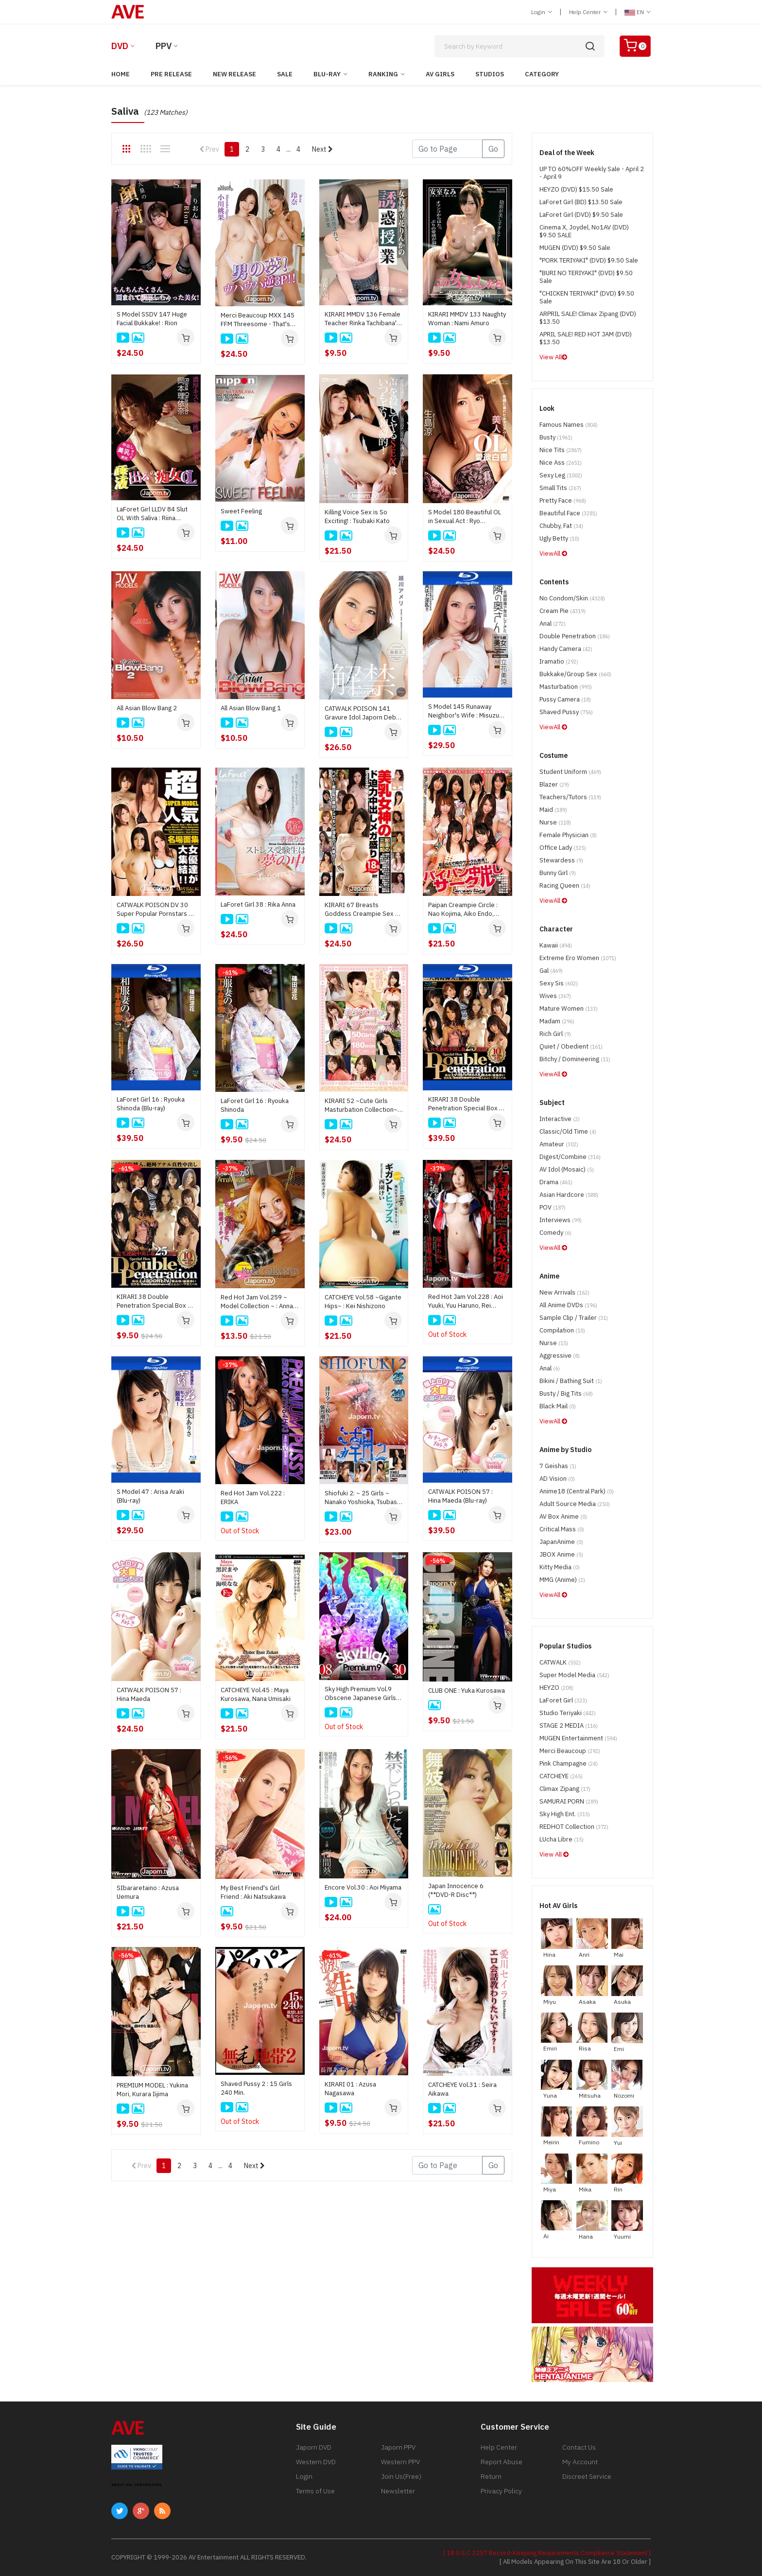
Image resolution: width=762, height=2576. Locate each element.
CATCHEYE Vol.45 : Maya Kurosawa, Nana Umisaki (256, 1694)
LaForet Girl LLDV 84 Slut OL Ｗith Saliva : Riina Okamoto (152, 514)
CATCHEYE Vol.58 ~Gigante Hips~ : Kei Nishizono (363, 1301)
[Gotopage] (447, 149)
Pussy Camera (565, 699)
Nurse (555, 822)
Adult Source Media (574, 1504)
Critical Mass (561, 1529)
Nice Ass (560, 462)
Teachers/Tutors (570, 797)
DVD (119, 46)
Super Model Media (574, 1675)
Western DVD (316, 2461)
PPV (164, 46)
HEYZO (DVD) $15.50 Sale (576, 189)
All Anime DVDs (568, 1305)
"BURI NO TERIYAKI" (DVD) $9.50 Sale (586, 277)
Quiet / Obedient (571, 1046)
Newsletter (398, 2491)
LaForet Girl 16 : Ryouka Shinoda (255, 1105)
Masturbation (565, 687)
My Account (580, 2461)
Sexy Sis (558, 983)
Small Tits (560, 488)
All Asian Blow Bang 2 (147, 708)
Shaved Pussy (566, 712)
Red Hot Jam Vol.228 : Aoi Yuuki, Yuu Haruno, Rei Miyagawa (465, 1301)
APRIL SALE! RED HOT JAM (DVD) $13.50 (585, 338)
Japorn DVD (313, 2447)
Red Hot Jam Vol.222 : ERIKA (253, 1497)
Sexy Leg (560, 475)
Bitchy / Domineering (574, 1059)
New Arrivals (564, 1292)
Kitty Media (559, 1567)
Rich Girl (555, 1034)
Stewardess (561, 860)
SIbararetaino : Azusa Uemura (148, 1892)
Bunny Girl (557, 873)
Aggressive (559, 1355)
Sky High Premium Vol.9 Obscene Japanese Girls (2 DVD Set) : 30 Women (360, 1693)
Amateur (558, 1144)
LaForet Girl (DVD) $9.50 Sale (581, 214)
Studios (489, 74)
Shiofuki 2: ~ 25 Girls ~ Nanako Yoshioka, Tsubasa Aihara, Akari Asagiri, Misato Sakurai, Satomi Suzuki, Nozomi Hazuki (362, 1498)
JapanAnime (561, 1542)
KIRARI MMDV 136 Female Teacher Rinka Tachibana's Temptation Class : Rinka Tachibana (362, 319)
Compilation (562, 1330)
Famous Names (568, 425)
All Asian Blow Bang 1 (251, 708)
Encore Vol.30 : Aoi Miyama (363, 1887)
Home (120, 74)
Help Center (588, 12)
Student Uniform (570, 772)
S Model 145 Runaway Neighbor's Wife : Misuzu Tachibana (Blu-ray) (463, 711)
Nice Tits (560, 450)
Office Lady (562, 847)
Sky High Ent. (564, 1814)
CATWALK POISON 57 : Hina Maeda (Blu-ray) (460, 1496)
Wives (555, 996)
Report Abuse (501, 2461)
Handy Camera (565, 649)
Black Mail (557, 1406)
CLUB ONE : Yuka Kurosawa (466, 1690)
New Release (234, 74)
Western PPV (400, 2461)
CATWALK (560, 1662)
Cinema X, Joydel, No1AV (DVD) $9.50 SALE (584, 231)
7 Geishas (557, 1466)
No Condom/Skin (572, 598)
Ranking (383, 74)
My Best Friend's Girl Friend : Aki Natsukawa (253, 1892)
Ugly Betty (559, 538)
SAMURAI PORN (568, 1801)
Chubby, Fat (561, 526)
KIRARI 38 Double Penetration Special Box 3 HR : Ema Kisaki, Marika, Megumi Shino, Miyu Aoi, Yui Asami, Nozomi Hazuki (155, 1301)
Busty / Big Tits (566, 1393)
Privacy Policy (501, 2491)
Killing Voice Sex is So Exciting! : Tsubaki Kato (357, 516)
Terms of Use (315, 2491)
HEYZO (556, 1687)
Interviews (560, 1220)
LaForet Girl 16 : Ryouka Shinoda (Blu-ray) (151, 1103)
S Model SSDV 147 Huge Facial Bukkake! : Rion (152, 318)
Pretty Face (562, 500)
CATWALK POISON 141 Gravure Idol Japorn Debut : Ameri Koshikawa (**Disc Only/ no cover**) (363, 713)
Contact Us (579, 2447)
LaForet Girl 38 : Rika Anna (258, 904)
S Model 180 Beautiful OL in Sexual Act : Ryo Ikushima (464, 517)
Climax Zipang (564, 1789)
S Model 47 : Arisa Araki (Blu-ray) (150, 1496)
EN (637, 12)
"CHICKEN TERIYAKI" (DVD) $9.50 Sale (586, 297)
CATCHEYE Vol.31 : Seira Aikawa (462, 2089)
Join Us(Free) (401, 2476)
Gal (551, 970)
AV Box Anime (563, 1516)
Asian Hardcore (568, 1195)
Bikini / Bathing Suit (570, 1381)
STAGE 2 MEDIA (568, 1725)
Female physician (568, 835)
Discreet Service (586, 2476)
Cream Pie (562, 611)
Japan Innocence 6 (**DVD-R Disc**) (456, 1890)
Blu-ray (327, 74)
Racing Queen (564, 885)
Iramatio (558, 661)
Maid (553, 810)
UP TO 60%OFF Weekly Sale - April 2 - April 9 (591, 173)
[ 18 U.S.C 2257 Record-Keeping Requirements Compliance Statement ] (547, 2553)
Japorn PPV (398, 2447)
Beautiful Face (568, 513)
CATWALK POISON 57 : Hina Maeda (149, 1694)
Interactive (559, 1119)
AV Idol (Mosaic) (566, 1169)
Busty (555, 437)
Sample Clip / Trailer (573, 1318)
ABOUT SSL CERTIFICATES (136, 2485)
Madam (556, 1021)
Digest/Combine (570, 1157)
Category (542, 74)
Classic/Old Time (567, 1131)
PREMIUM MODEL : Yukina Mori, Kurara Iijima (152, 2089)
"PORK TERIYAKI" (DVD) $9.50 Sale (588, 260)
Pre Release (171, 74)
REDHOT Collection (573, 1826)
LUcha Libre (561, 1839)
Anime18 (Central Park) (576, 1491)
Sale (285, 74)
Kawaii (555, 945)
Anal (552, 623)
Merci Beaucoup (569, 1751)
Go (493, 149)
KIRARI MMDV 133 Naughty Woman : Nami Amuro (467, 318)
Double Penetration (574, 636)
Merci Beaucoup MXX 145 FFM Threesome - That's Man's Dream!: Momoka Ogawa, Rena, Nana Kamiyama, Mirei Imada (257, 320)
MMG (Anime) (562, 1580)
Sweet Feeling (241, 511)
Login (541, 12)
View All (553, 357)
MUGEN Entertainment (578, 1738)
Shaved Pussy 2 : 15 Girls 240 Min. (256, 2088)
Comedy (555, 1232)
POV (552, 1207)
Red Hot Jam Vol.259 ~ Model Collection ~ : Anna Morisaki (257, 1302)
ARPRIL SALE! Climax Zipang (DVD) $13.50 (587, 318)
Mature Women (568, 1008)
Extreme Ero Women (577, 958)
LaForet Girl (563, 1700)
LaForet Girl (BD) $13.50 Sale (581, 202)
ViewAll (553, 553)
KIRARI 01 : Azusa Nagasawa (350, 2088)
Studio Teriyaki (567, 1713)
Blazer (554, 784)
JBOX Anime (561, 1554)
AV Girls (440, 74)
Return (491, 2476)
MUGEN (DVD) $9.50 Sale (574, 248)
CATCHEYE (561, 1776)
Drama (555, 1182)
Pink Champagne (568, 1763)
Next (322, 149)
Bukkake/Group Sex (575, 674)
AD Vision (557, 1478)
